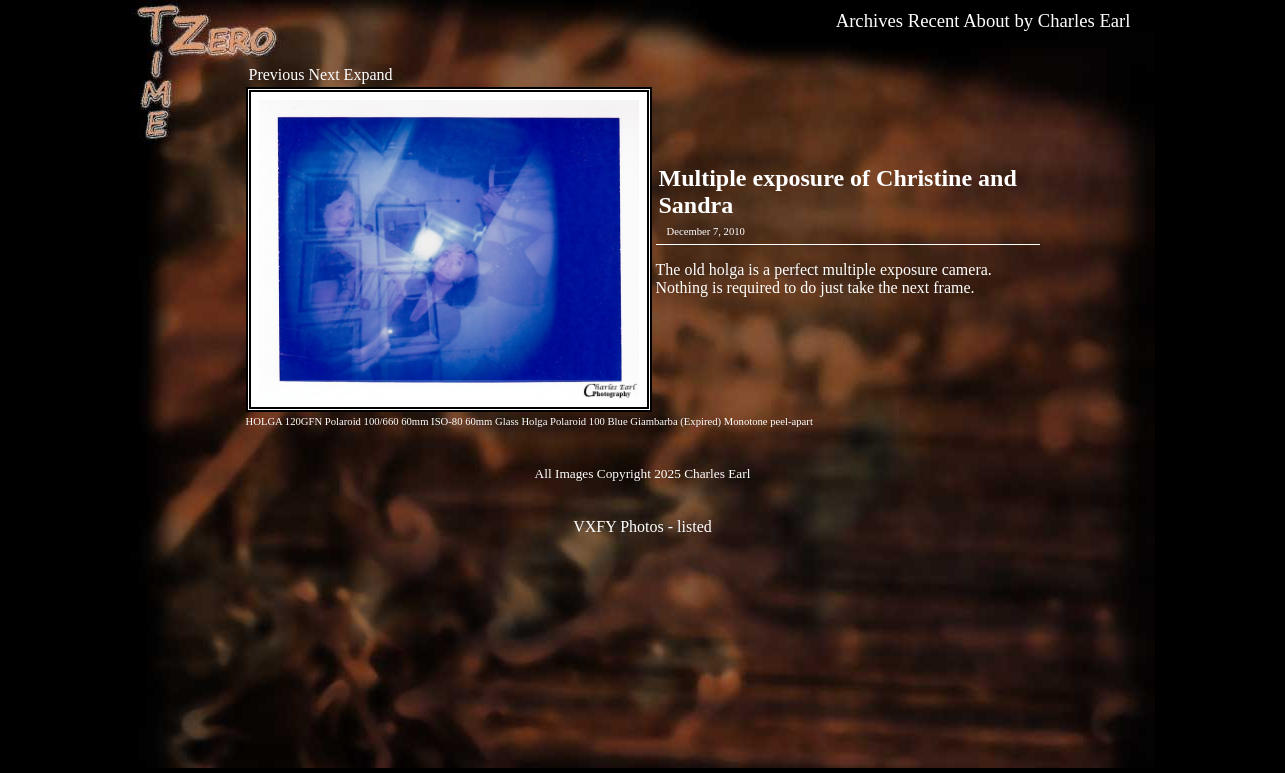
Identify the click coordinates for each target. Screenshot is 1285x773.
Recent (934, 20)
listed (694, 526)
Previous (277, 74)
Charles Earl (1084, 20)
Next (324, 74)
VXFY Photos (618, 526)
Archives (869, 20)
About (986, 20)
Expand (368, 74)
